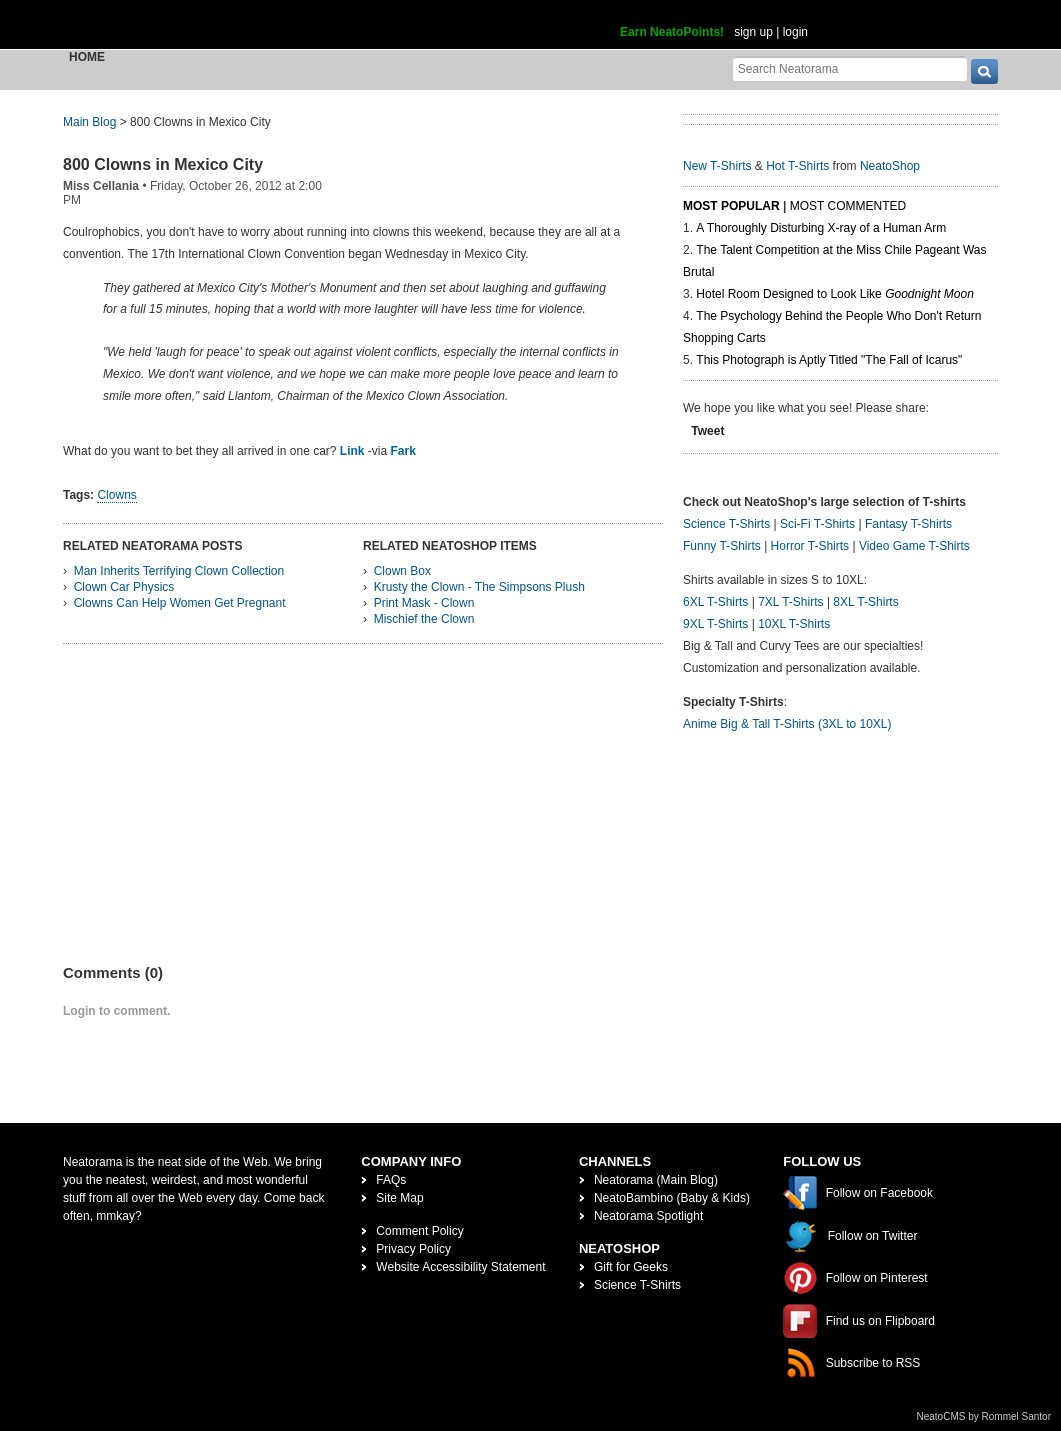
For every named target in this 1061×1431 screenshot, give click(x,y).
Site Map (399, 1198)
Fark (403, 451)
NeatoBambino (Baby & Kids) (672, 1198)
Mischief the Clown (424, 619)
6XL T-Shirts (715, 602)
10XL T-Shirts (794, 624)
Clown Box (402, 571)
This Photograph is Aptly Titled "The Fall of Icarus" (829, 360)
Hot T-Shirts (797, 166)
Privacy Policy (413, 1249)
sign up (753, 32)
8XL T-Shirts (865, 602)
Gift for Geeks (631, 1267)
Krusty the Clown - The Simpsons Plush (479, 587)
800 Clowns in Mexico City (163, 164)
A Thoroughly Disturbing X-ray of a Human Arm (821, 228)
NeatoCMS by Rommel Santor (984, 1416)
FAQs (391, 1180)
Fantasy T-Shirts (908, 524)
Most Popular (731, 206)
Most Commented (848, 206)
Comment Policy (419, 1231)
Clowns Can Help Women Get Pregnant (180, 603)
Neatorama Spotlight (648, 1216)
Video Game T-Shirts (914, 546)
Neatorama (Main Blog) (656, 1180)
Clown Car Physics (124, 587)
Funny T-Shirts (722, 546)
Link (352, 451)
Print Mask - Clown (424, 603)
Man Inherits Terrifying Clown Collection (179, 571)
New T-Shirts (717, 166)
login (795, 32)
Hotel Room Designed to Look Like (835, 294)
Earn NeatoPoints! (672, 32)
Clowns (116, 495)
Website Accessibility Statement (460, 1267)
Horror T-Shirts (810, 546)
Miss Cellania (101, 186)
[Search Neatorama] (850, 68)
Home (87, 57)
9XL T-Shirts (715, 624)
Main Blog (89, 122)
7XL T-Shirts (790, 602)
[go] (984, 71)
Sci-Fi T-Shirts (817, 524)
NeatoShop (890, 166)
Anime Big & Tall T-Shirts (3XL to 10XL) (787, 724)
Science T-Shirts (726, 524)
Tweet (707, 431)
